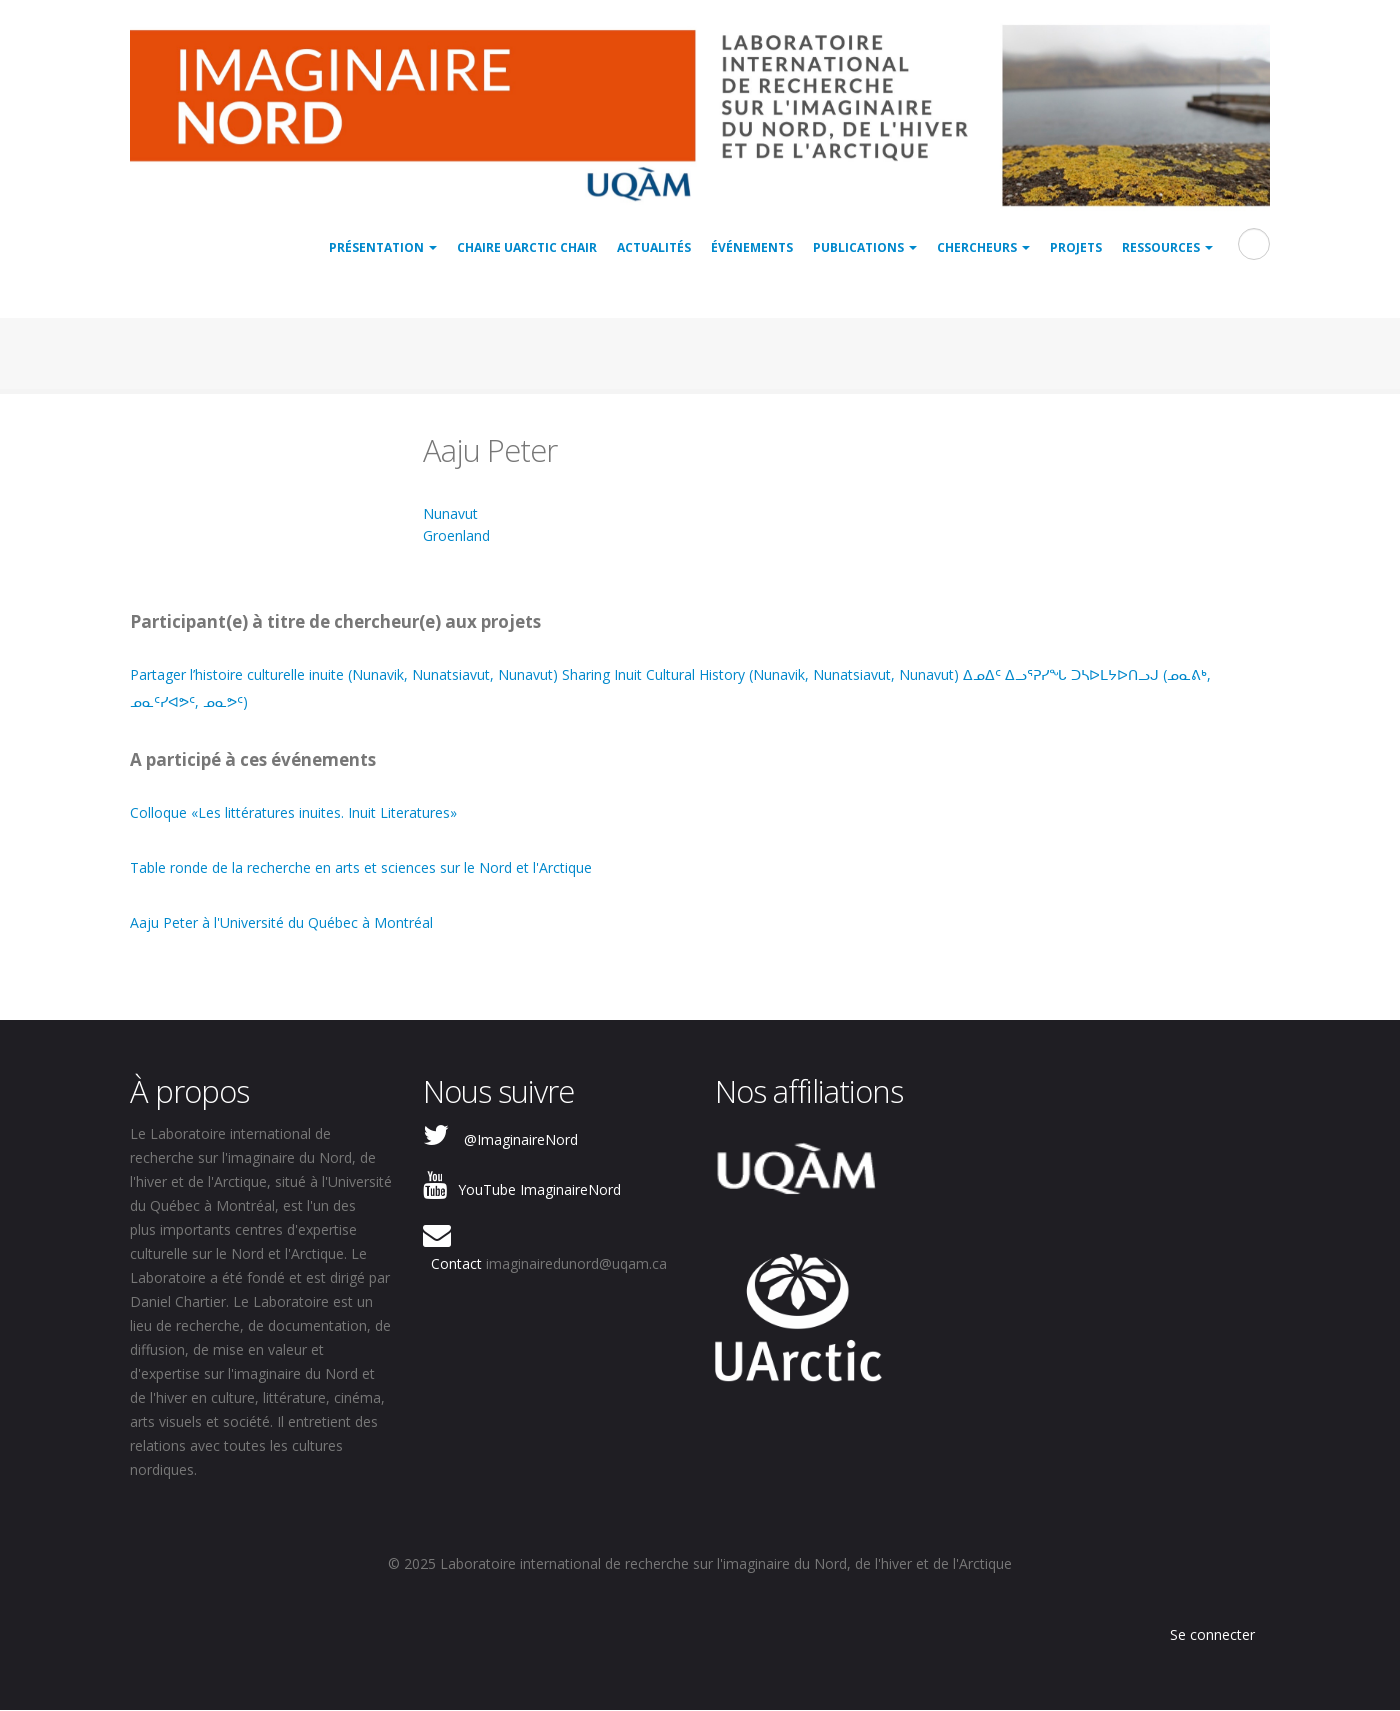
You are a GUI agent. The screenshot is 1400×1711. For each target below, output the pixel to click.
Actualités (654, 247)
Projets (1076, 247)
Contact (456, 1263)
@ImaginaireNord (521, 1139)
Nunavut (450, 513)
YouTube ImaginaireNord (539, 1189)
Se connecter (1212, 1634)
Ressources (1167, 247)
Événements (752, 247)
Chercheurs (983, 247)
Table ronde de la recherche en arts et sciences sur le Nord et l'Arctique (361, 867)
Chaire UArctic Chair (527, 247)
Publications (865, 247)
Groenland (456, 535)
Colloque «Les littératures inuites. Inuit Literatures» (293, 812)
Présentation (383, 247)
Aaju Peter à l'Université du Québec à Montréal (281, 922)
